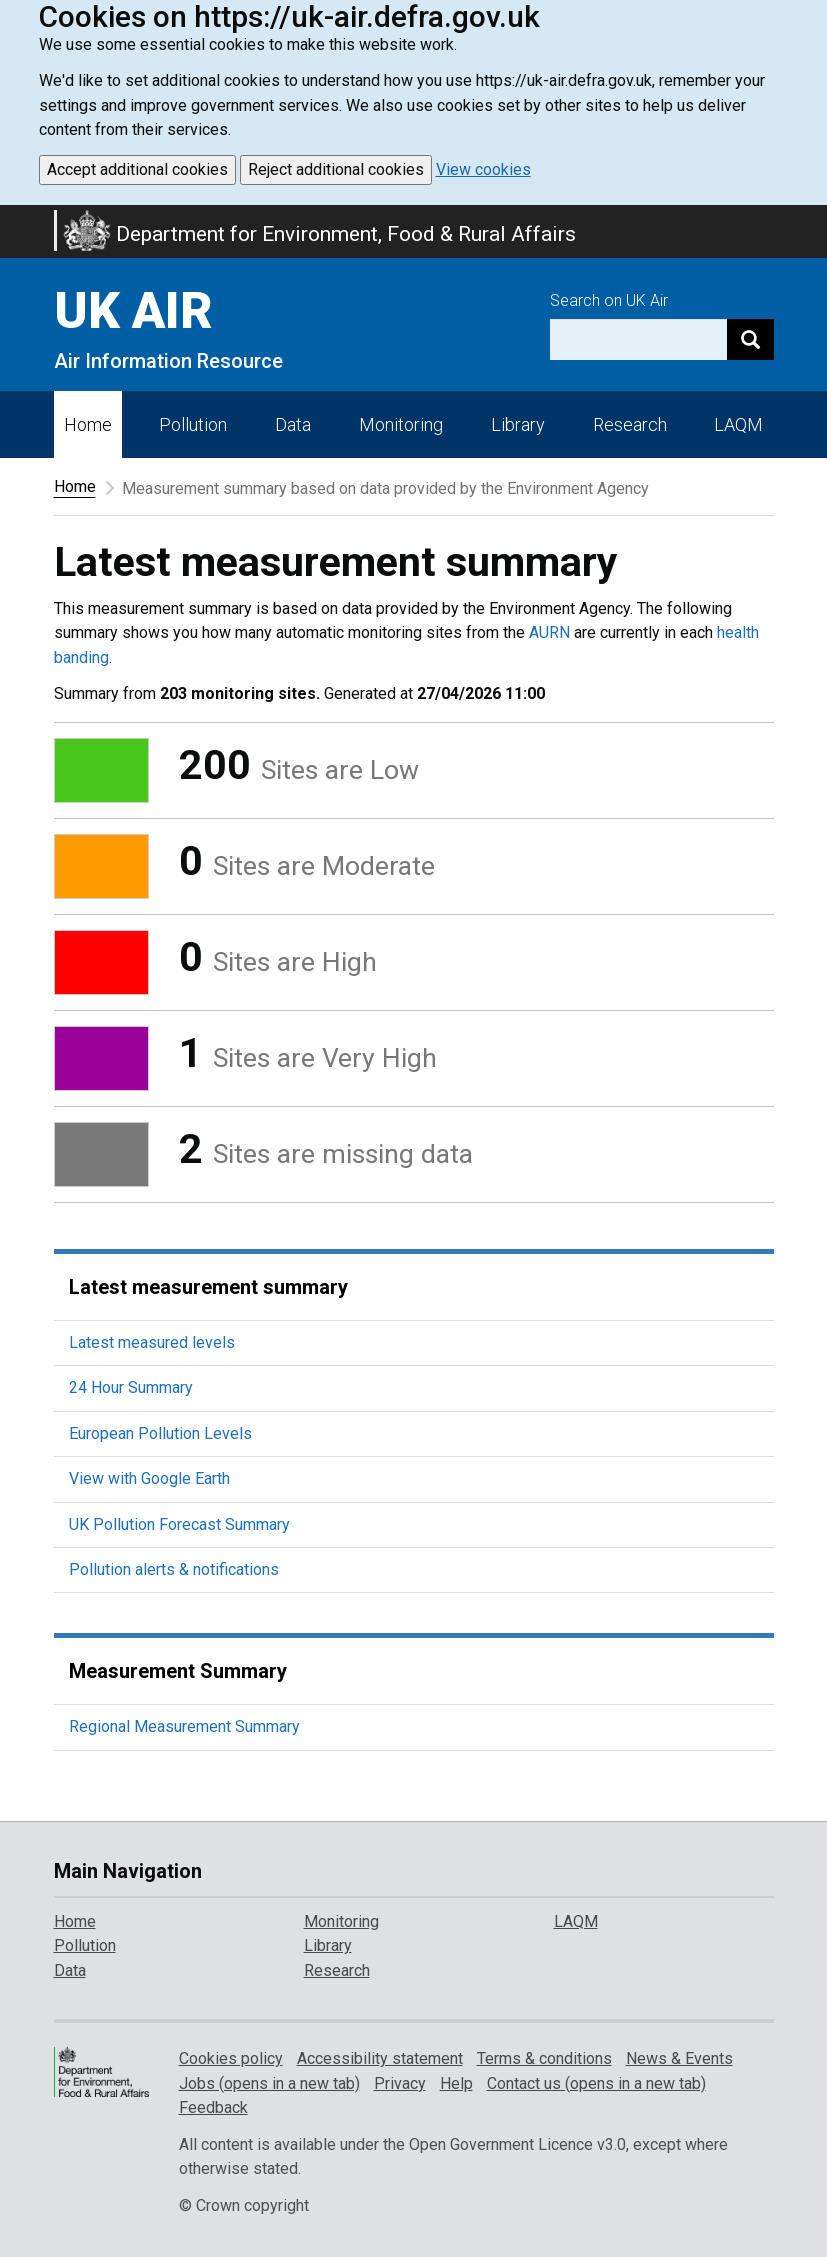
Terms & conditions (544, 2058)
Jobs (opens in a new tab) (269, 2083)
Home (88, 424)
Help (456, 2083)
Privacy (400, 2083)
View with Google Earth (149, 1478)
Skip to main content (12, 218)
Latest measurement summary (208, 1287)
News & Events (679, 2058)
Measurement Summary (178, 1671)
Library (518, 424)
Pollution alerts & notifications (174, 1569)
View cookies (483, 169)
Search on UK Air (609, 300)
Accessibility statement (380, 2058)
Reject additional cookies (336, 169)
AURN (549, 632)
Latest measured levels (152, 1342)
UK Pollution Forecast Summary (179, 1524)
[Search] (750, 339)
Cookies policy (231, 2058)
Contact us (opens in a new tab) (596, 2083)
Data (293, 424)
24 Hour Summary (131, 1387)
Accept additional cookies (137, 169)
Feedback (213, 2107)
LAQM (738, 424)
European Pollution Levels (160, 1433)
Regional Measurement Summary (184, 1726)
